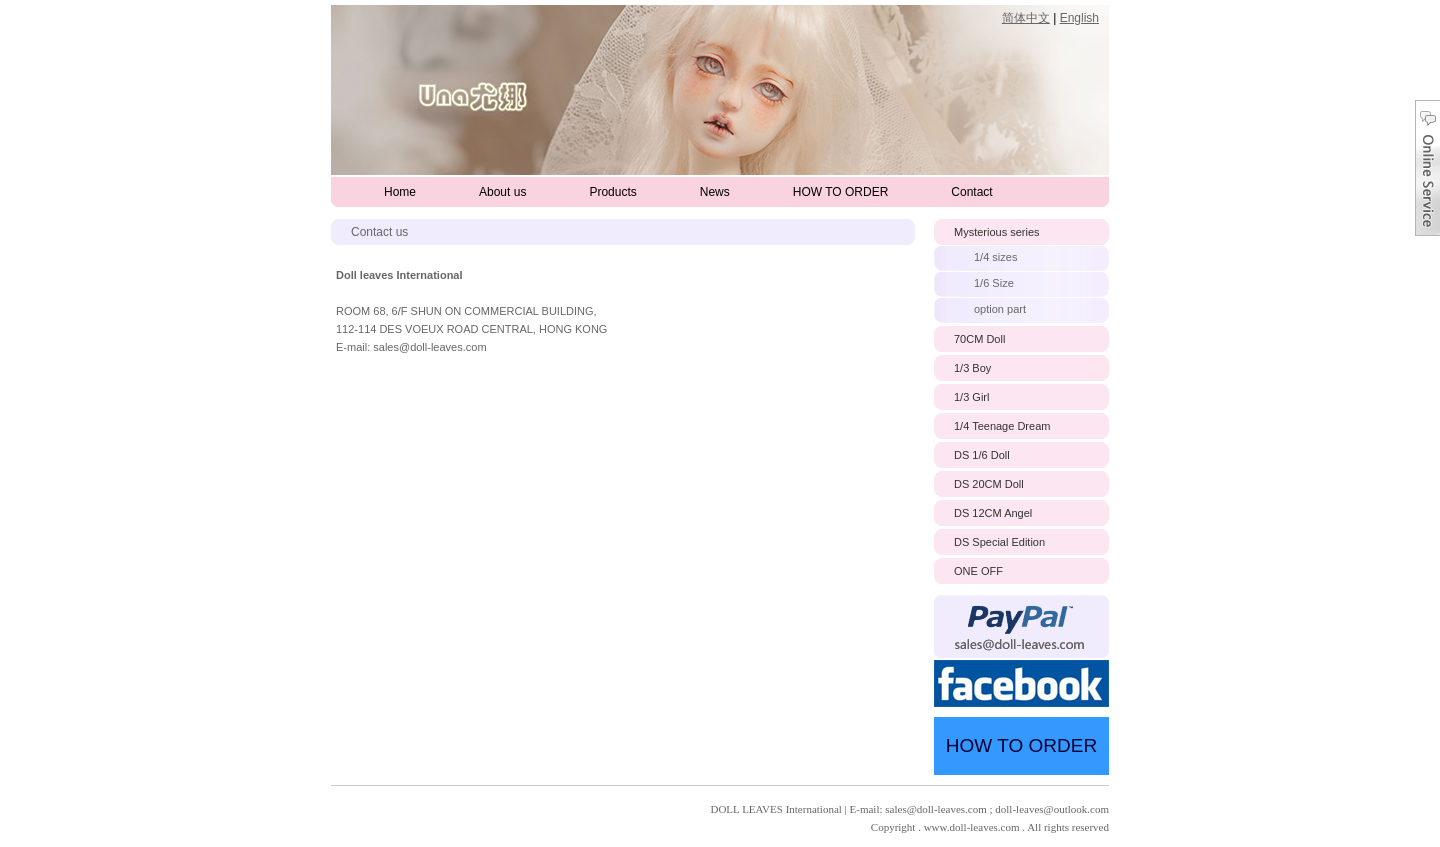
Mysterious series (997, 232)
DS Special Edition (999, 542)
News (715, 192)
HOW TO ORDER (841, 192)
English (1079, 18)
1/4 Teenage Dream (1002, 426)
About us (502, 192)
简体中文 (1026, 18)
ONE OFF (978, 571)
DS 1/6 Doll (982, 455)
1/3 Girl (971, 397)
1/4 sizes (995, 257)
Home (400, 192)
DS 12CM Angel (993, 513)
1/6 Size (994, 283)
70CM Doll (979, 339)
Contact (971, 192)
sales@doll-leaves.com (429, 347)
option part (1000, 309)
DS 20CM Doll (989, 484)
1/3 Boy (972, 368)
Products (612, 192)
